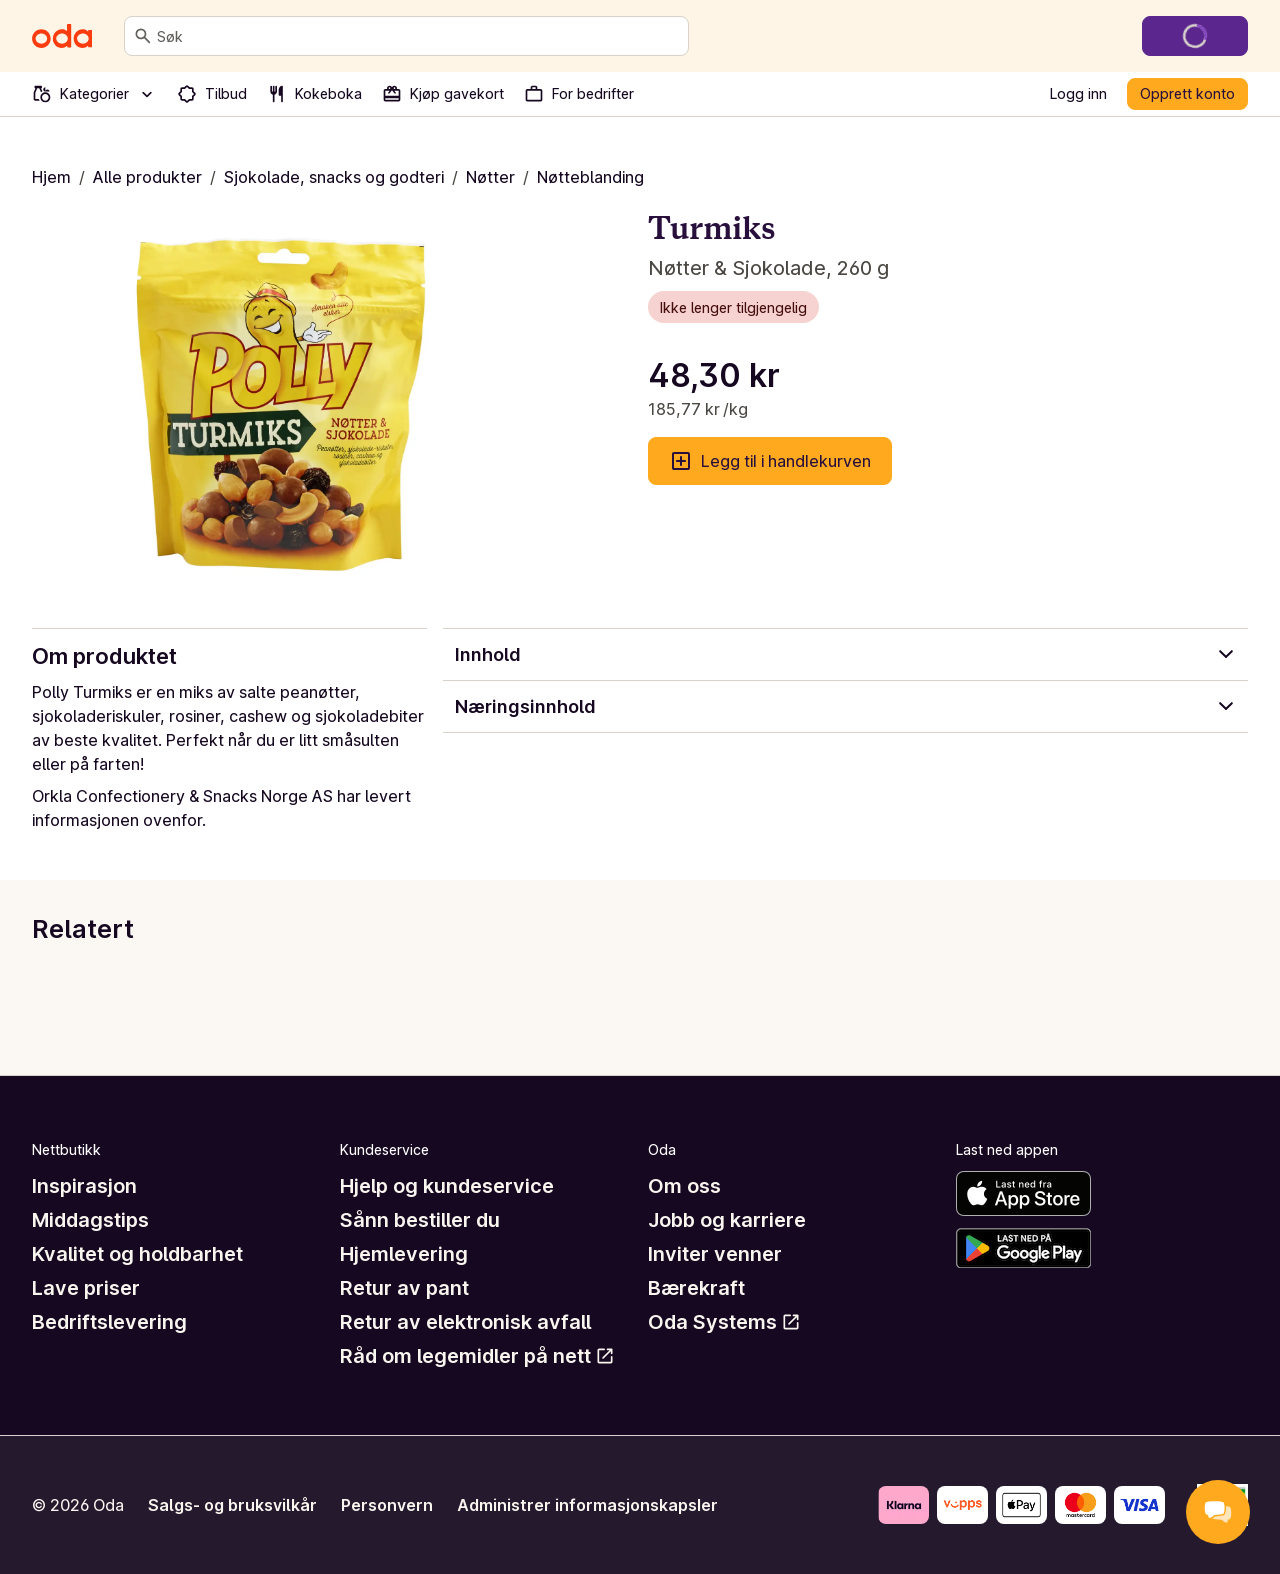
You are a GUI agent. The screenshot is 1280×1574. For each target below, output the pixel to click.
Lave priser (86, 1288)
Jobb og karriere (727, 1220)
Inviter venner (715, 1254)
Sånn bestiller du (420, 1220)
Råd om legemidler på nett (477, 1356)
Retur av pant (404, 1288)
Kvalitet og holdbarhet (137, 1254)
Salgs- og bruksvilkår (232, 1505)
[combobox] (418, 36)
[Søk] (143, 36)
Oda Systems (724, 1322)
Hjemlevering (404, 1254)
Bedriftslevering (109, 1322)
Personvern (387, 1505)
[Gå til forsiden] (62, 36)
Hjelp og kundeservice (447, 1186)
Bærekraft (696, 1288)
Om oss (684, 1186)
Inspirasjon (84, 1186)
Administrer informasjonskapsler (587, 1505)
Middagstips (90, 1220)
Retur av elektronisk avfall (465, 1322)
